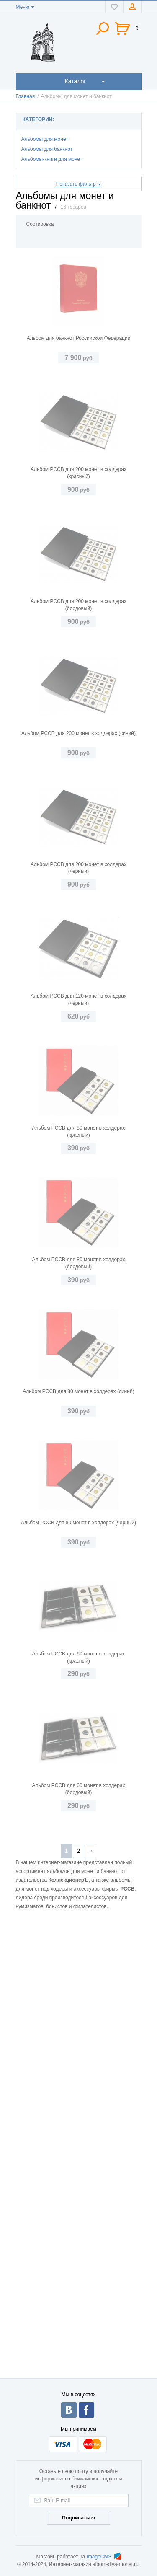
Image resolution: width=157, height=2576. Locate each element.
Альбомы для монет (44, 139)
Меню (22, 7)
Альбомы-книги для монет (51, 159)
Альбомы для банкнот (47, 149)
